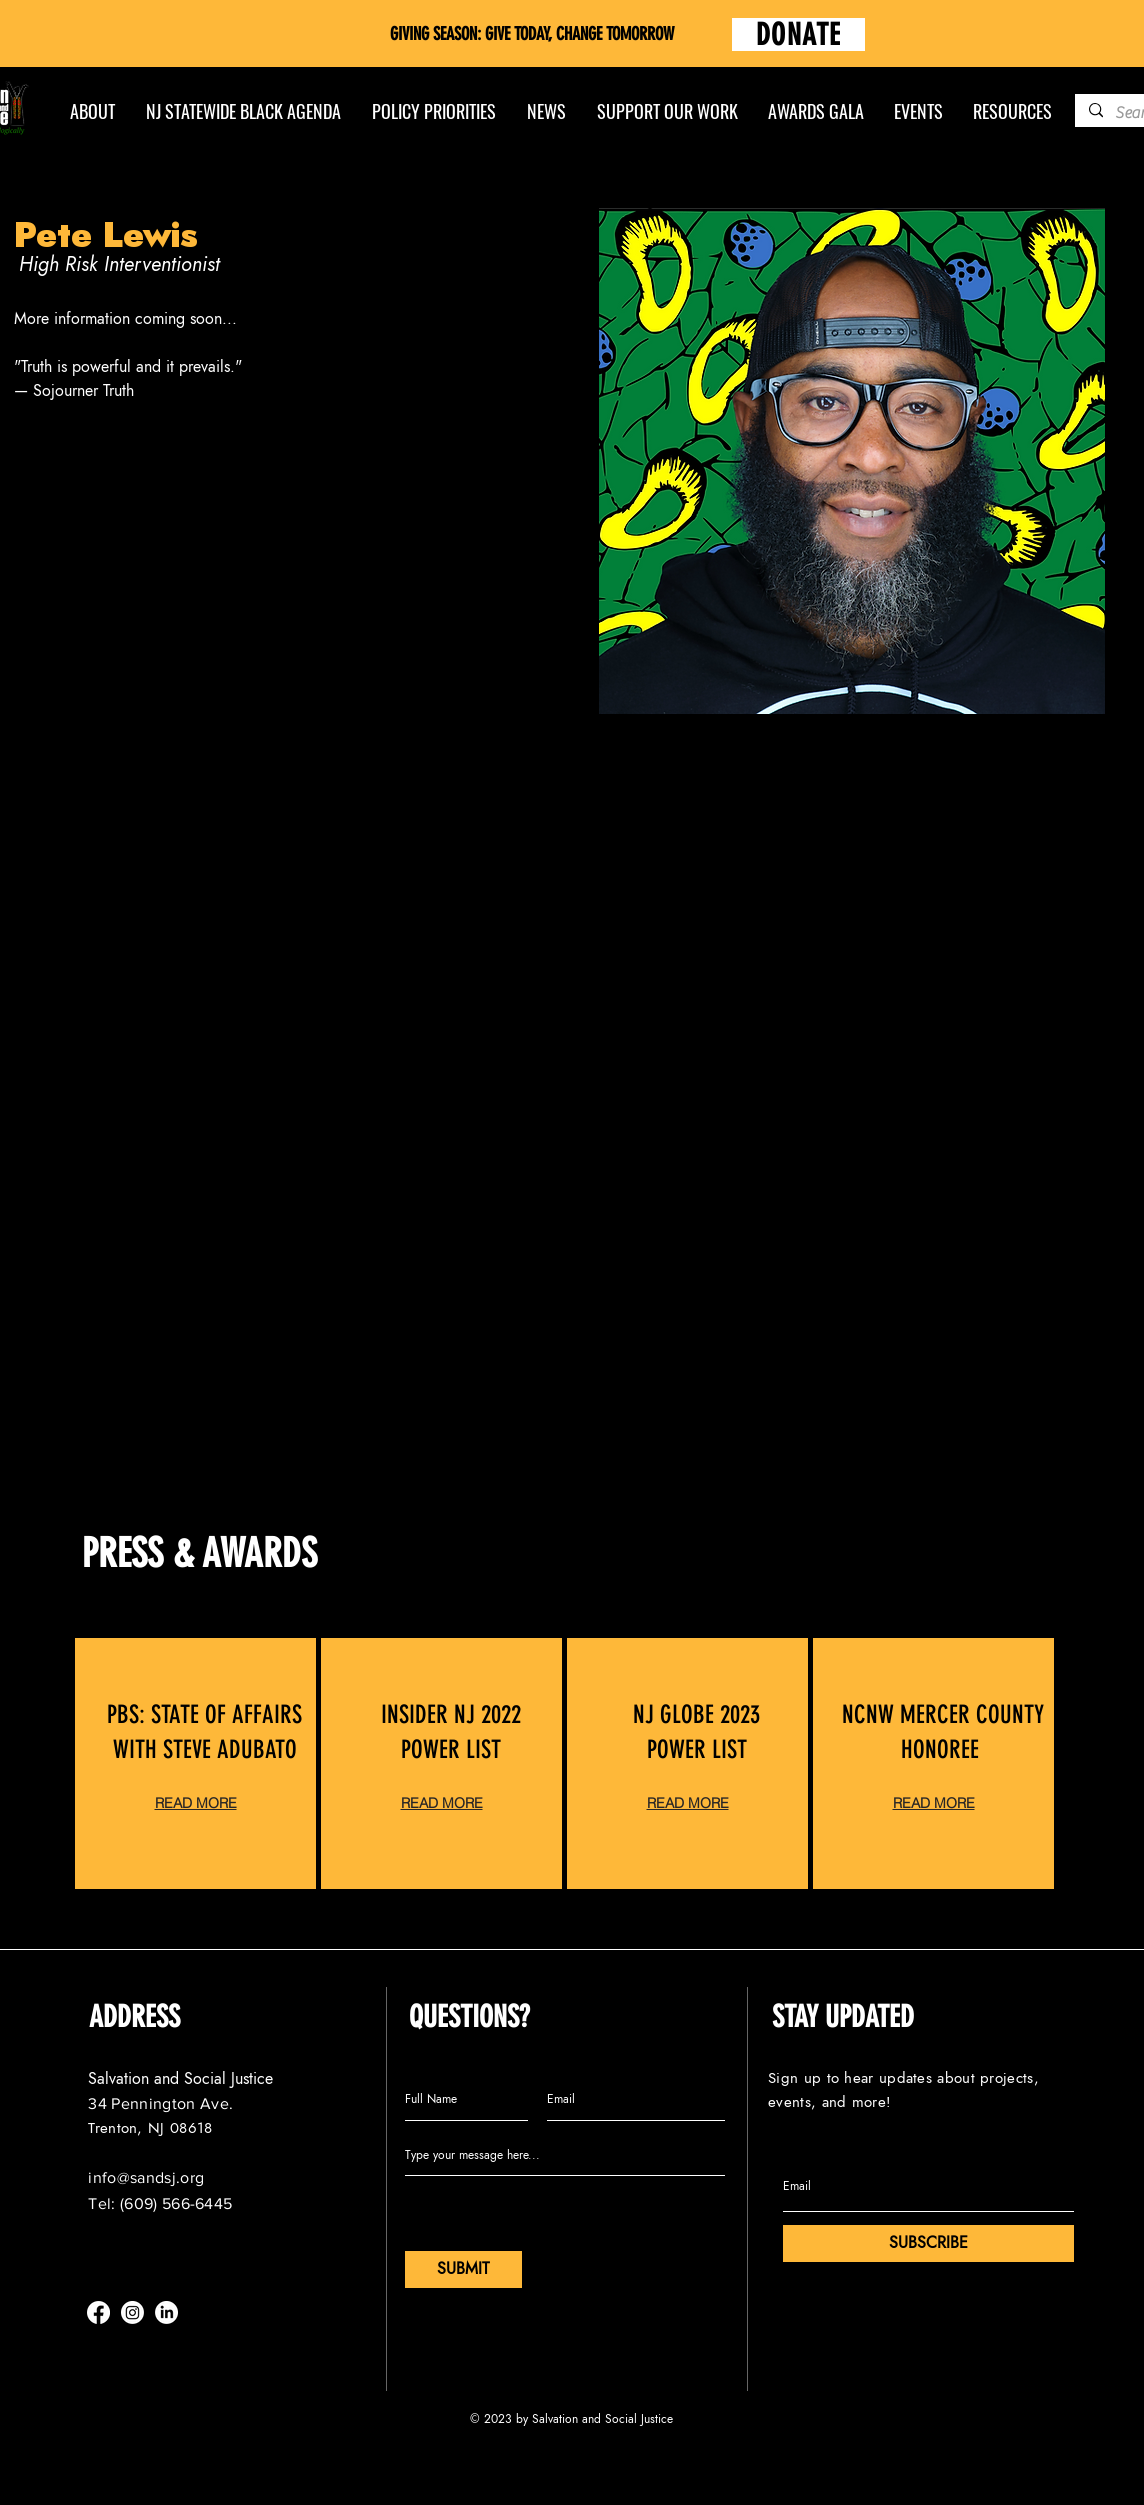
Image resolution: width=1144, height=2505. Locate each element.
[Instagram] (132, 2312)
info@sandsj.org (146, 2177)
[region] (195, 1763)
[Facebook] (98, 2312)
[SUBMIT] (463, 2269)
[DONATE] (798, 34)
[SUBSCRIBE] (928, 2243)
